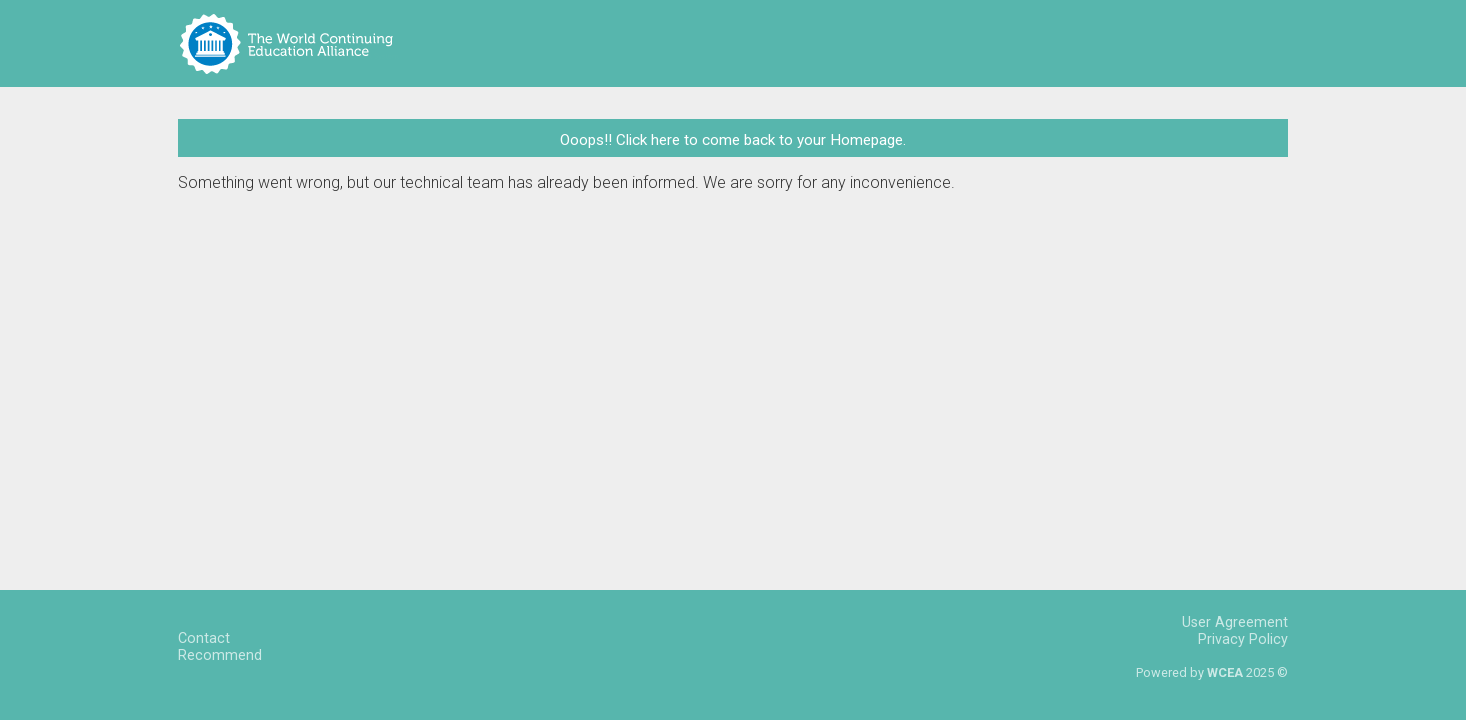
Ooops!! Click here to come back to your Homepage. (733, 140)
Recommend (220, 655)
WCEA (1225, 672)
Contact (204, 638)
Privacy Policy (1243, 639)
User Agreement (1235, 622)
